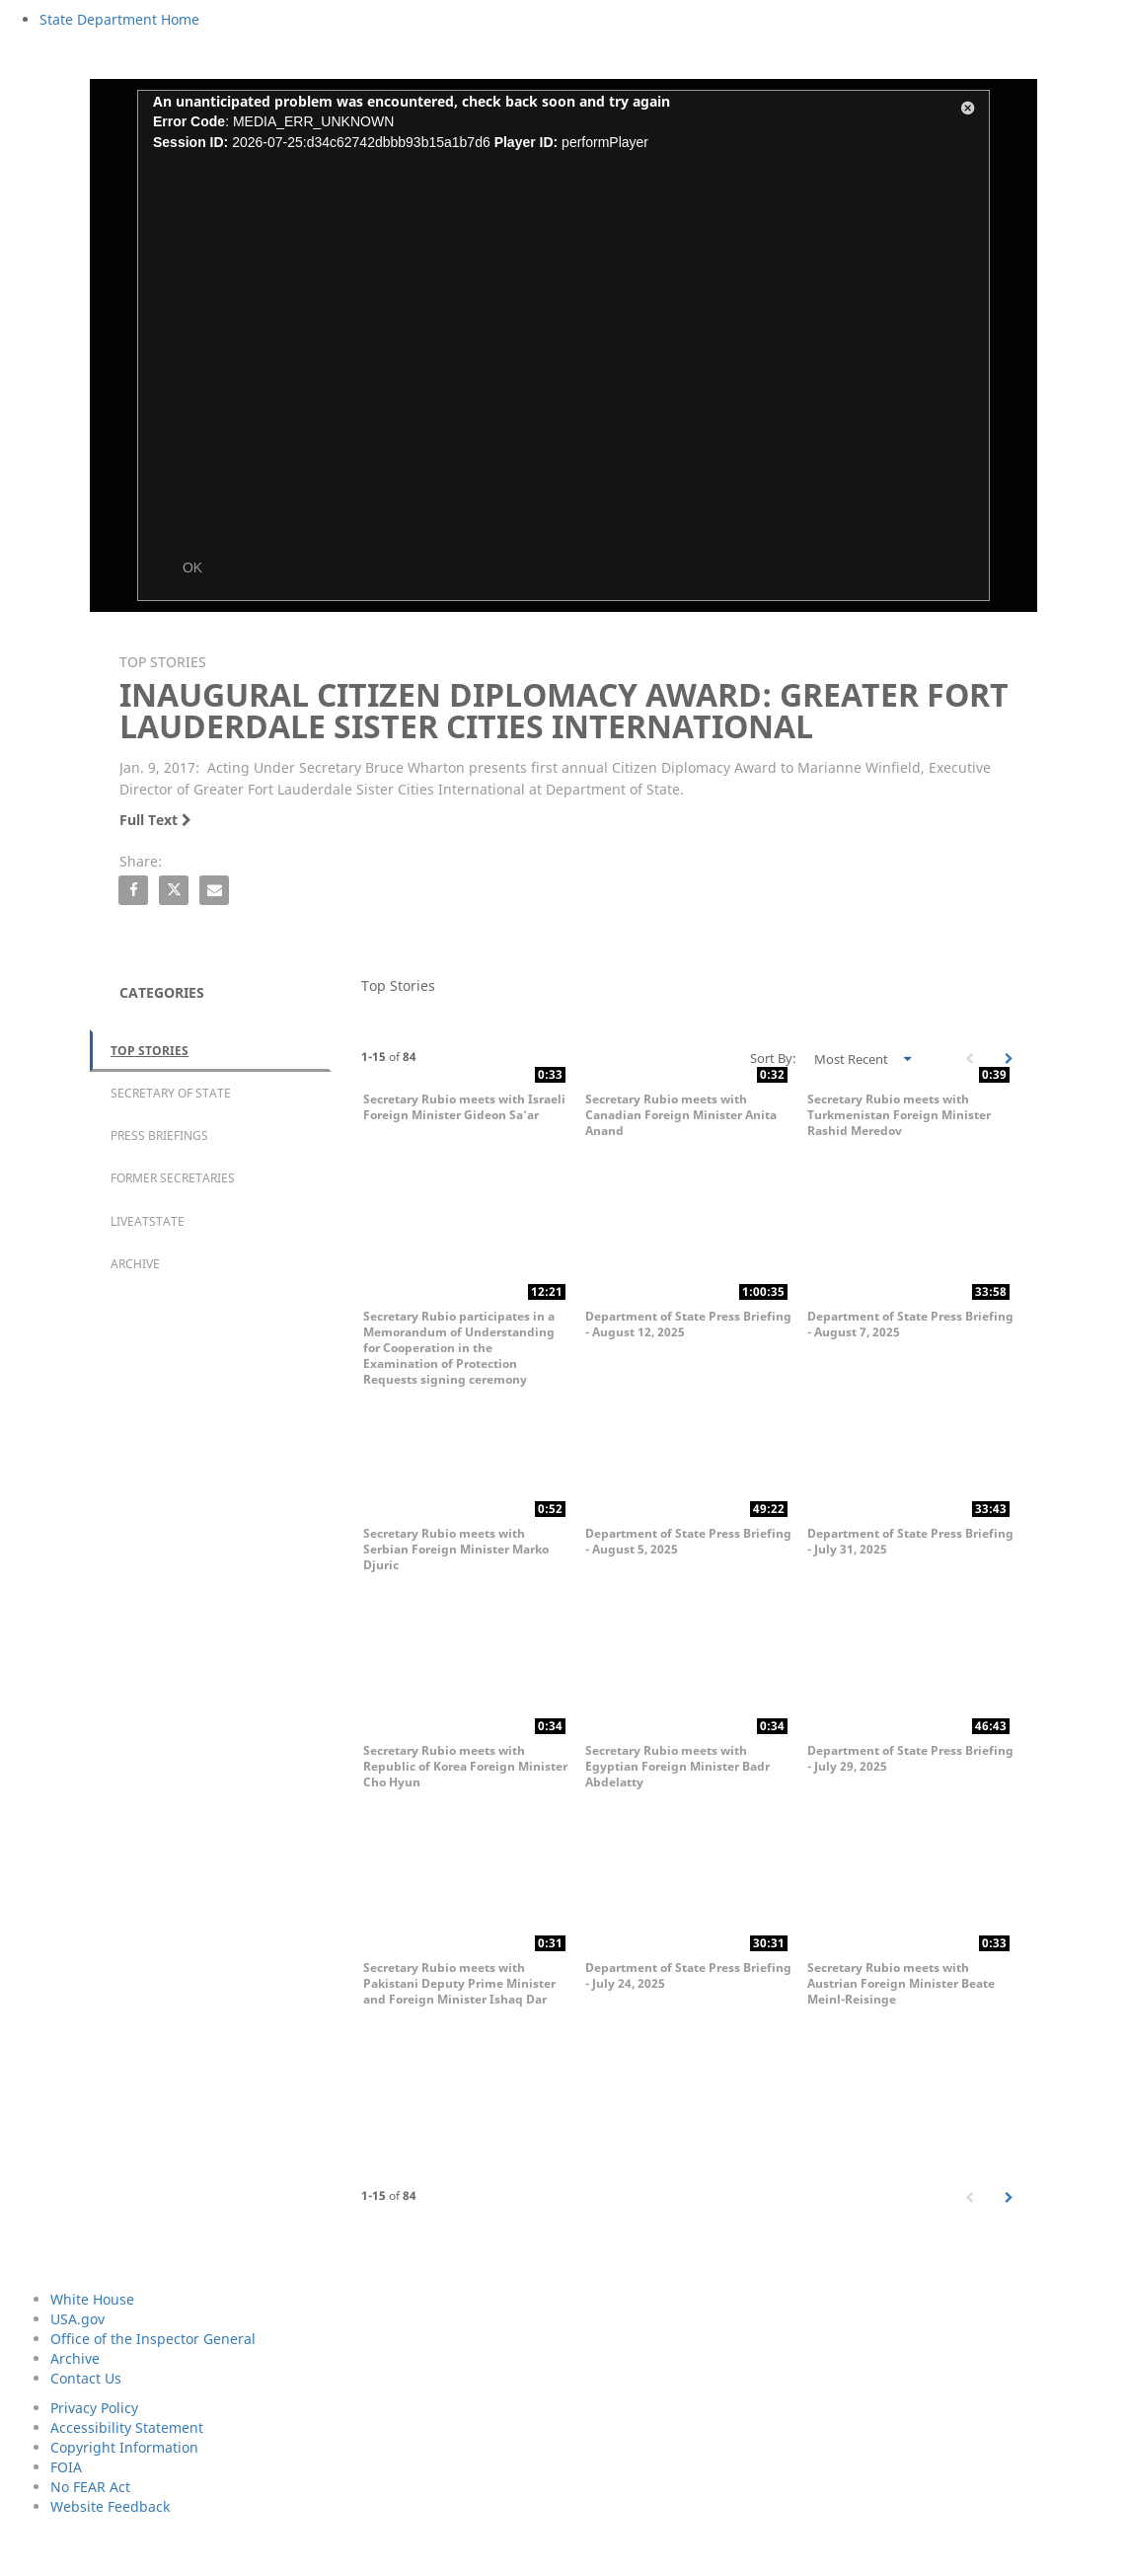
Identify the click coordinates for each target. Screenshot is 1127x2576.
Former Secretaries (173, 1178)
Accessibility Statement (126, 2427)
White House (92, 2299)
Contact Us (85, 2378)
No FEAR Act (90, 2486)
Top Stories (149, 1050)
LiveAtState (148, 1221)
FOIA (66, 2467)
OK (192, 567)
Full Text (155, 819)
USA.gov (77, 2319)
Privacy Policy (94, 2407)
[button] (968, 111)
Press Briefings (159, 1135)
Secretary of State (171, 1093)
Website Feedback (110, 2506)
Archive (135, 1263)
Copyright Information (124, 2447)
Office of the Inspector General (153, 2338)
